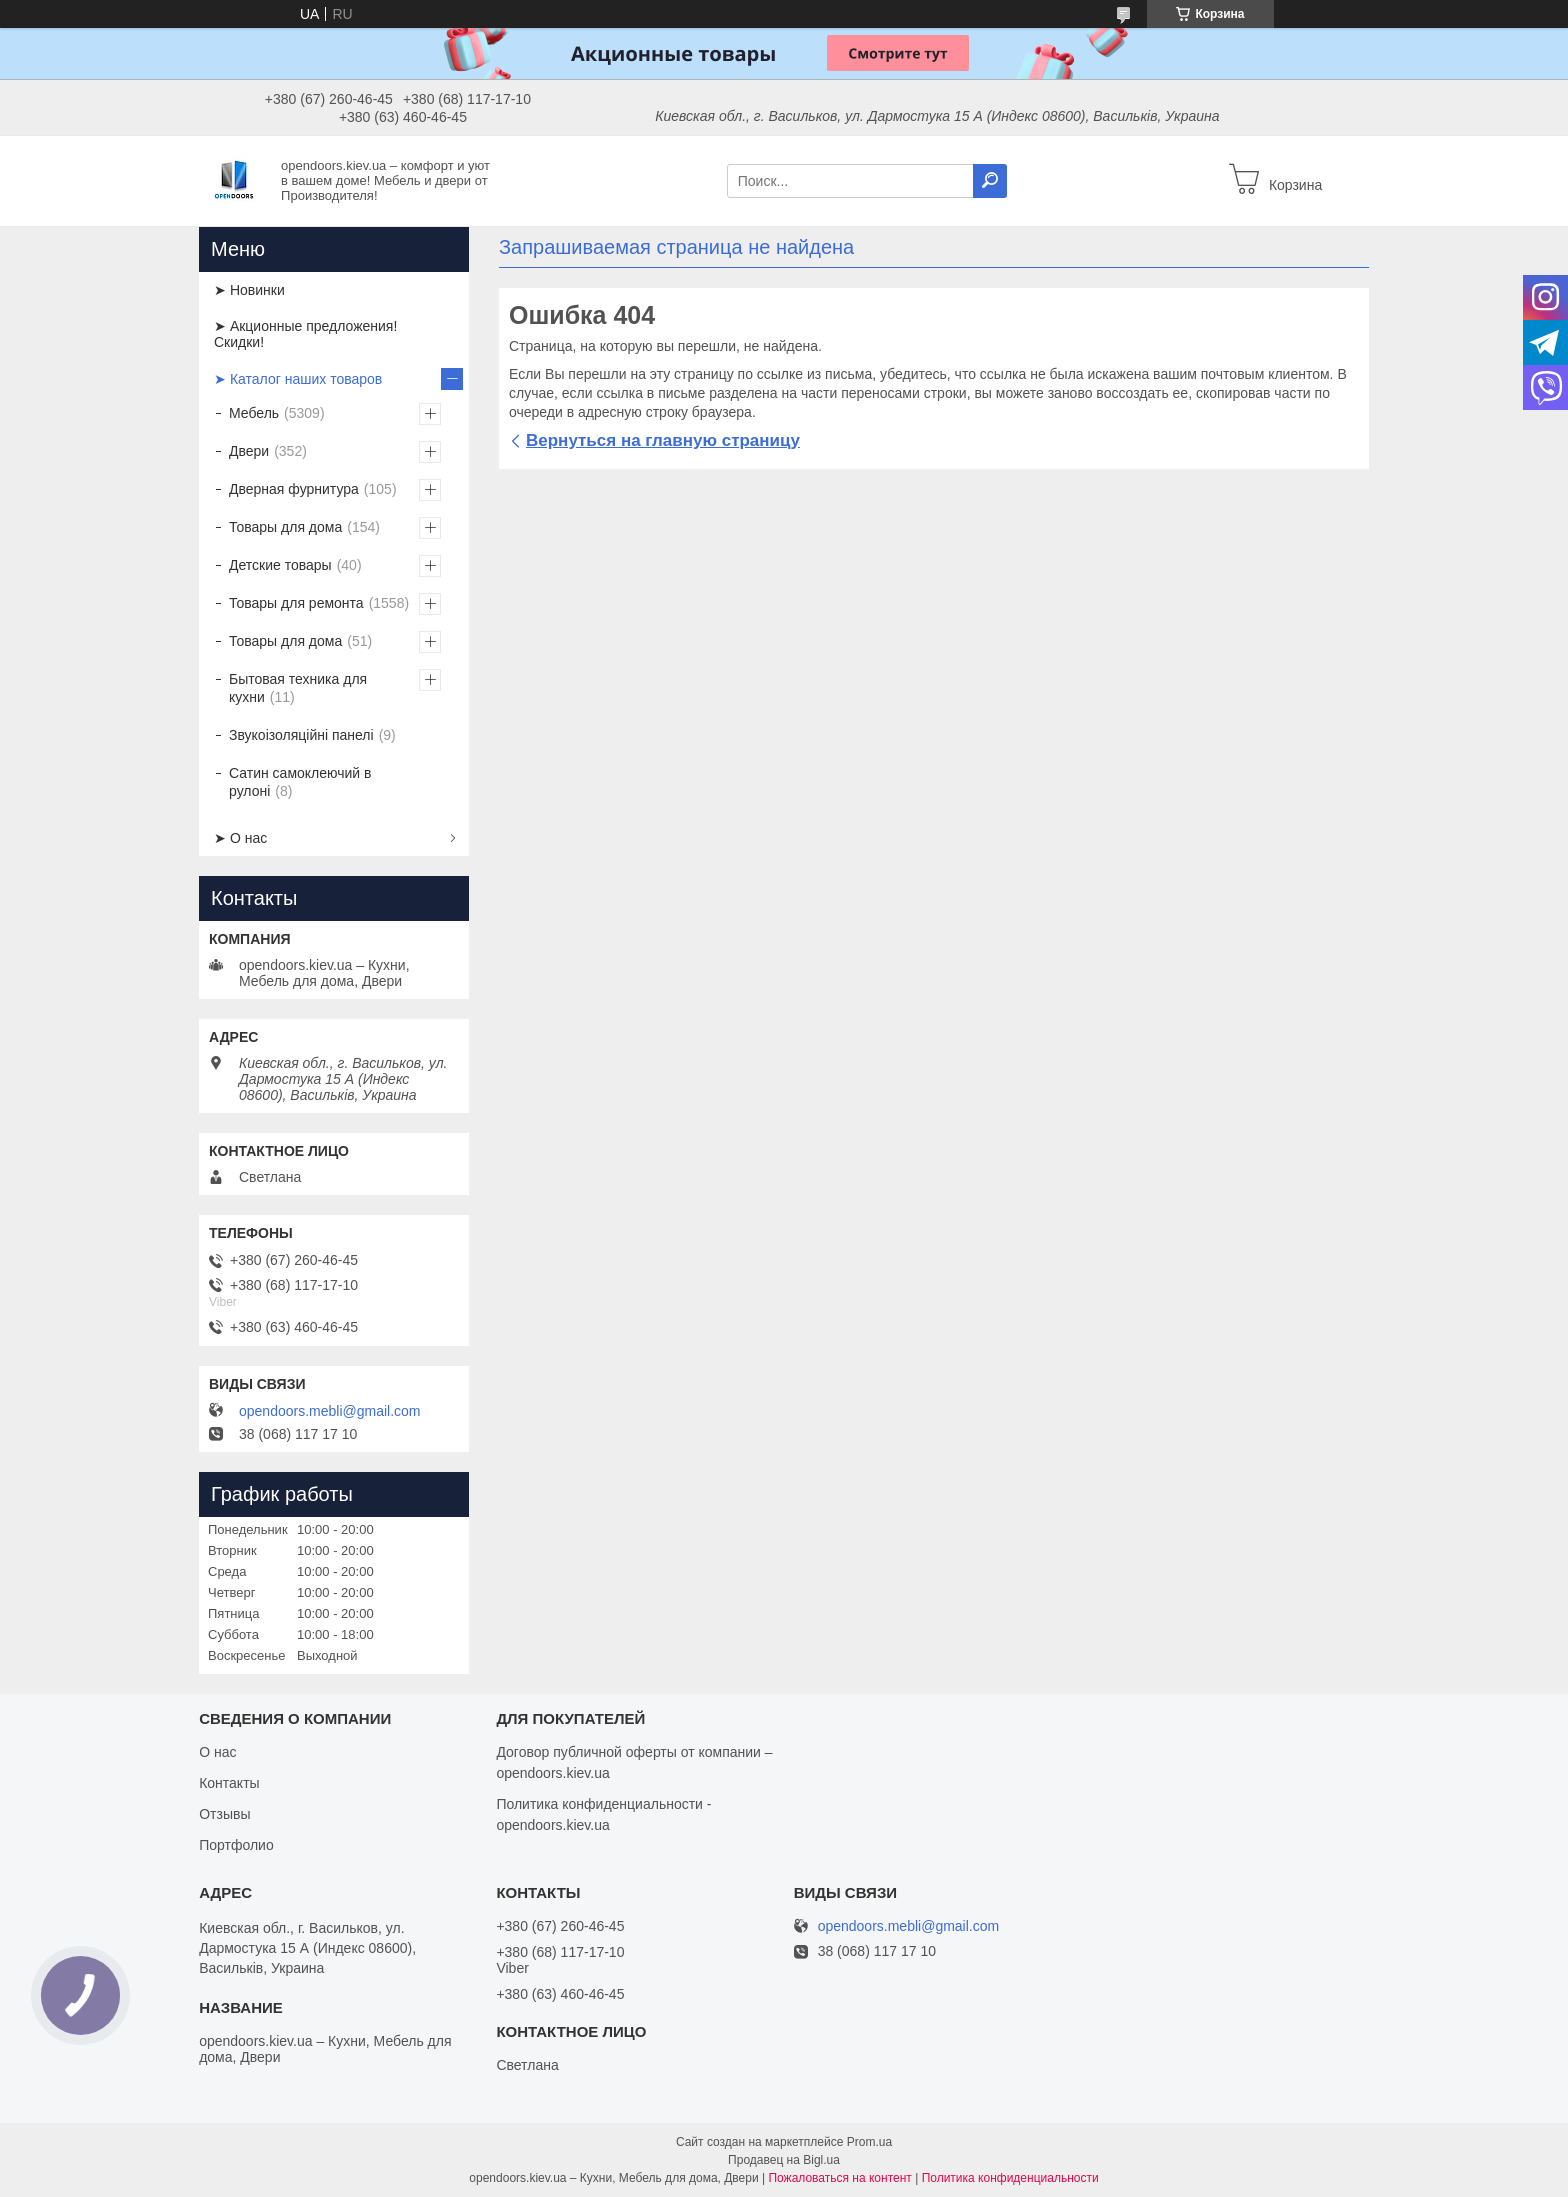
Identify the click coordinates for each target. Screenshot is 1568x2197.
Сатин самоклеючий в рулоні (300, 782)
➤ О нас (240, 838)
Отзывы (224, 1814)
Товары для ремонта (296, 603)
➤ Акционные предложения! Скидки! (305, 334)
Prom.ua (869, 2142)
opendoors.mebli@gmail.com (330, 1411)
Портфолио (236, 1845)
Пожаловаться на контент (839, 2178)
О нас (217, 1752)
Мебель (254, 413)
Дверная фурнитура (294, 489)
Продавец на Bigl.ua (784, 2160)
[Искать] (990, 181)
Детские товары (280, 565)
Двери (249, 451)
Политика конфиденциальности (1010, 2178)
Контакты (229, 1783)
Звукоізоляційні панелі (301, 735)
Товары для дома (285, 527)
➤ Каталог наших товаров (298, 379)
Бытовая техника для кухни (298, 688)
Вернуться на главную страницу (663, 440)
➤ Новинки (249, 290)
